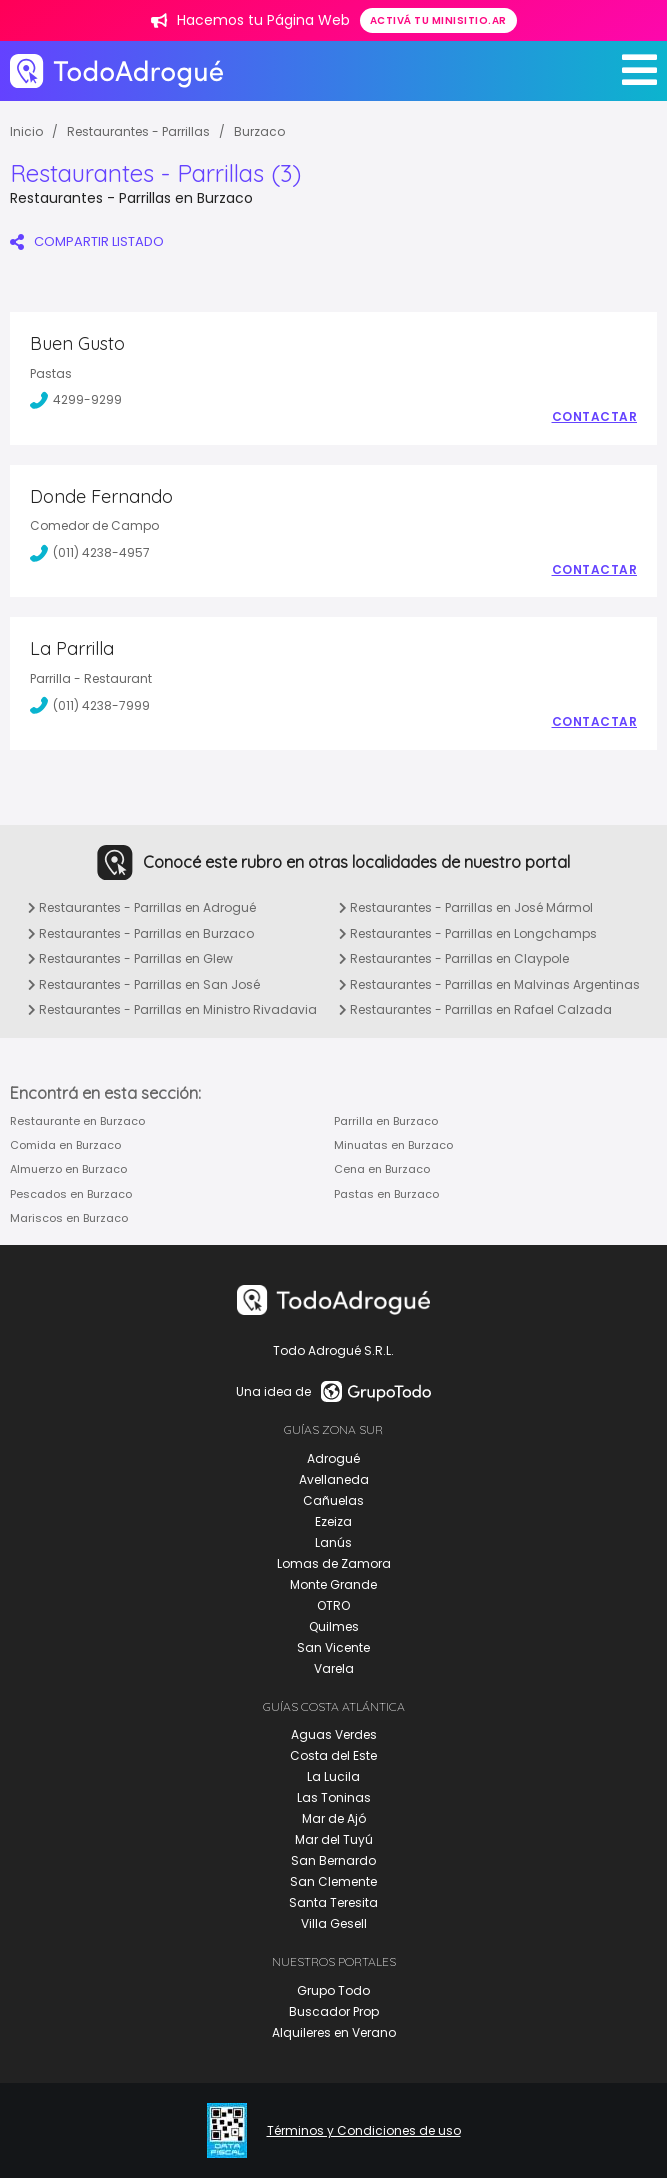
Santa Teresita (333, 1902)
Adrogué (333, 1458)
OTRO (333, 1605)
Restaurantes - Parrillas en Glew (130, 958)
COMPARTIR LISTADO (87, 241)
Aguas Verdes (334, 1734)
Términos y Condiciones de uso (364, 2131)
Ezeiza (333, 1521)
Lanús (333, 1542)
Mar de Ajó (334, 1818)
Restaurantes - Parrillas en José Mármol (466, 907)
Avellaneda (334, 1479)
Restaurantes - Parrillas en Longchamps (468, 933)
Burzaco (259, 131)
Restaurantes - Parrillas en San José (144, 984)
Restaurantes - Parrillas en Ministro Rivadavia (172, 1009)
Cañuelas (333, 1500)
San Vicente (333, 1647)
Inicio (26, 131)
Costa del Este (333, 1755)
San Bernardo (333, 1860)
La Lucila (333, 1776)
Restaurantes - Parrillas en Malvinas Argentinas (489, 984)
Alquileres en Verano (334, 2032)
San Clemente (333, 1881)
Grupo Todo (333, 1990)
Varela (334, 1668)
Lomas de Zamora (334, 1563)
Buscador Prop (334, 2011)
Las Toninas (334, 1797)
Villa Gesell (334, 1923)
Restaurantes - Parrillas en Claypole (454, 958)
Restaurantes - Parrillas (138, 131)
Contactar (595, 417)
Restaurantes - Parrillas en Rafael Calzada (475, 1009)
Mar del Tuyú (334, 1839)
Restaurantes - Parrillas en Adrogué (142, 907)
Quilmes (334, 1626)
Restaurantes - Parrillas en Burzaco (141, 933)
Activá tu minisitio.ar (438, 20)
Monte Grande (333, 1584)
